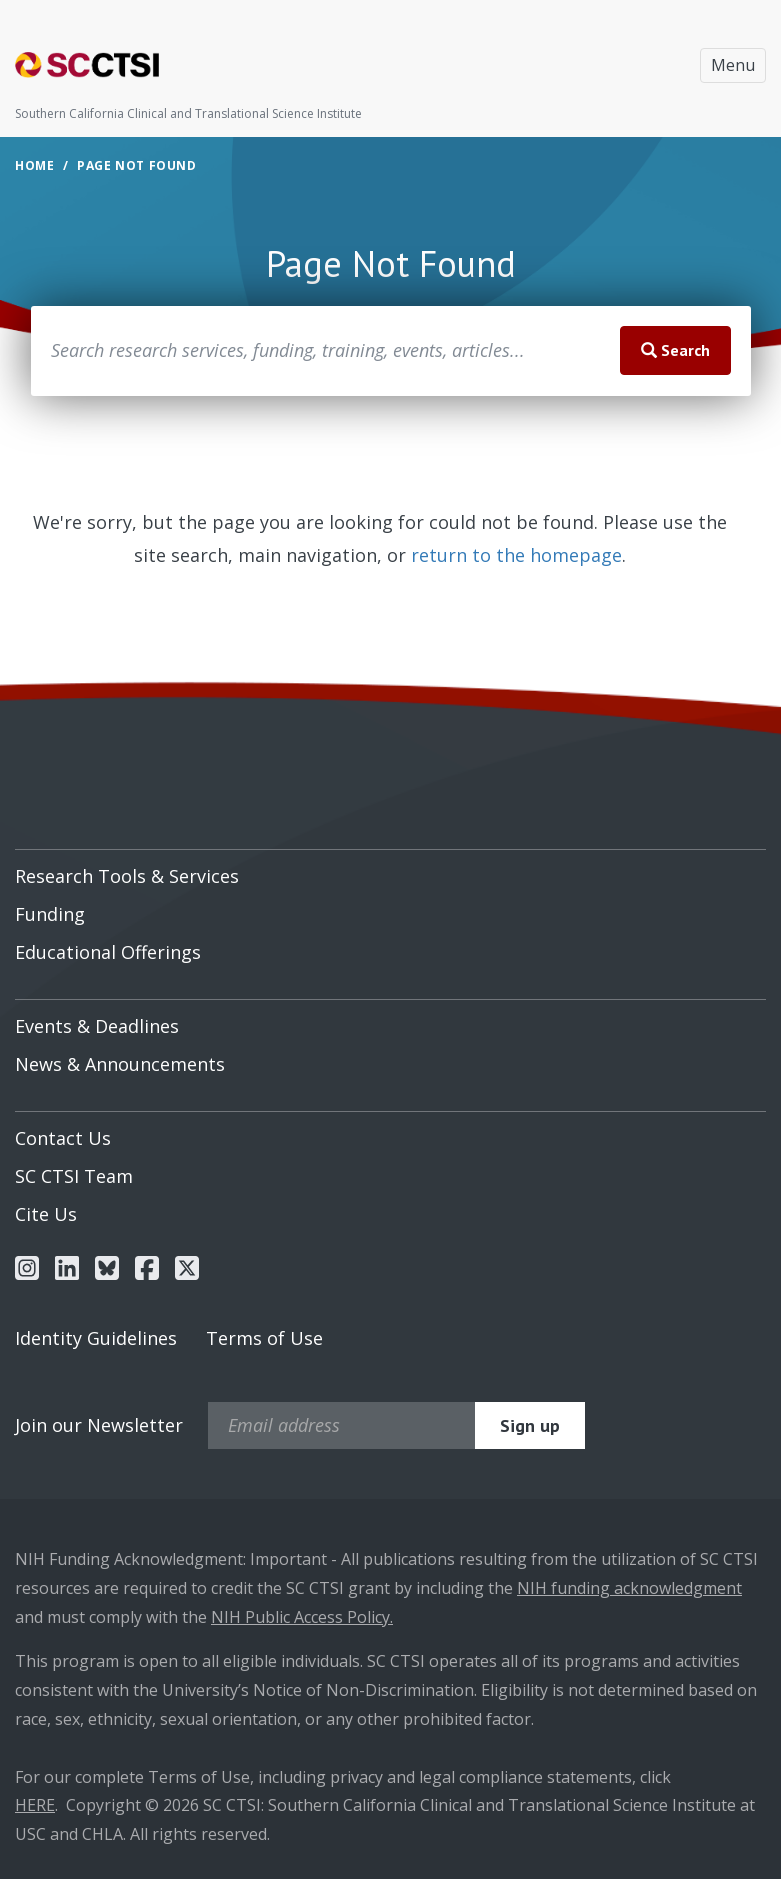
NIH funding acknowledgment (629, 1588)
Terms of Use (264, 1338)
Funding (50, 914)
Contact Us (63, 1138)
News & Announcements (120, 1064)
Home (34, 165)
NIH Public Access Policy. (302, 1617)
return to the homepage (516, 555)
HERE (35, 1805)
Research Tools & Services (127, 876)
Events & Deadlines (97, 1026)
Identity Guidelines (96, 1338)
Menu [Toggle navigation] (733, 65)
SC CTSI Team (74, 1176)
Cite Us (46, 1214)
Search (675, 350)
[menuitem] (390, 869)
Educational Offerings (108, 952)
